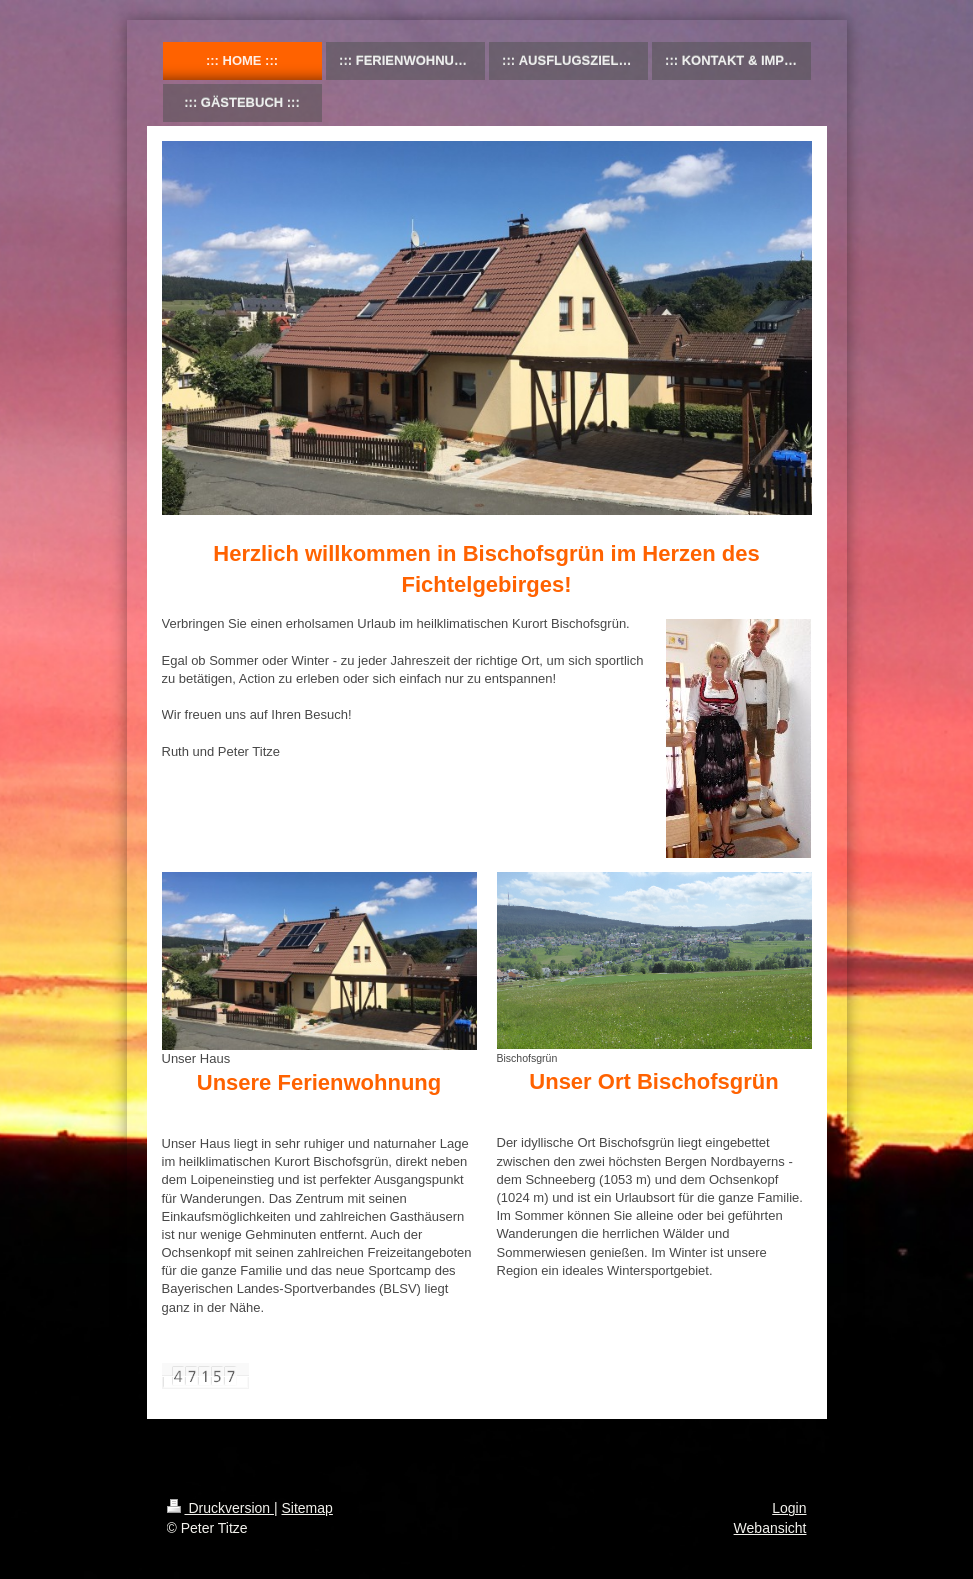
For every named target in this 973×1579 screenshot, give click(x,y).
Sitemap (307, 1508)
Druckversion (220, 1508)
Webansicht (770, 1528)
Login (789, 1508)
